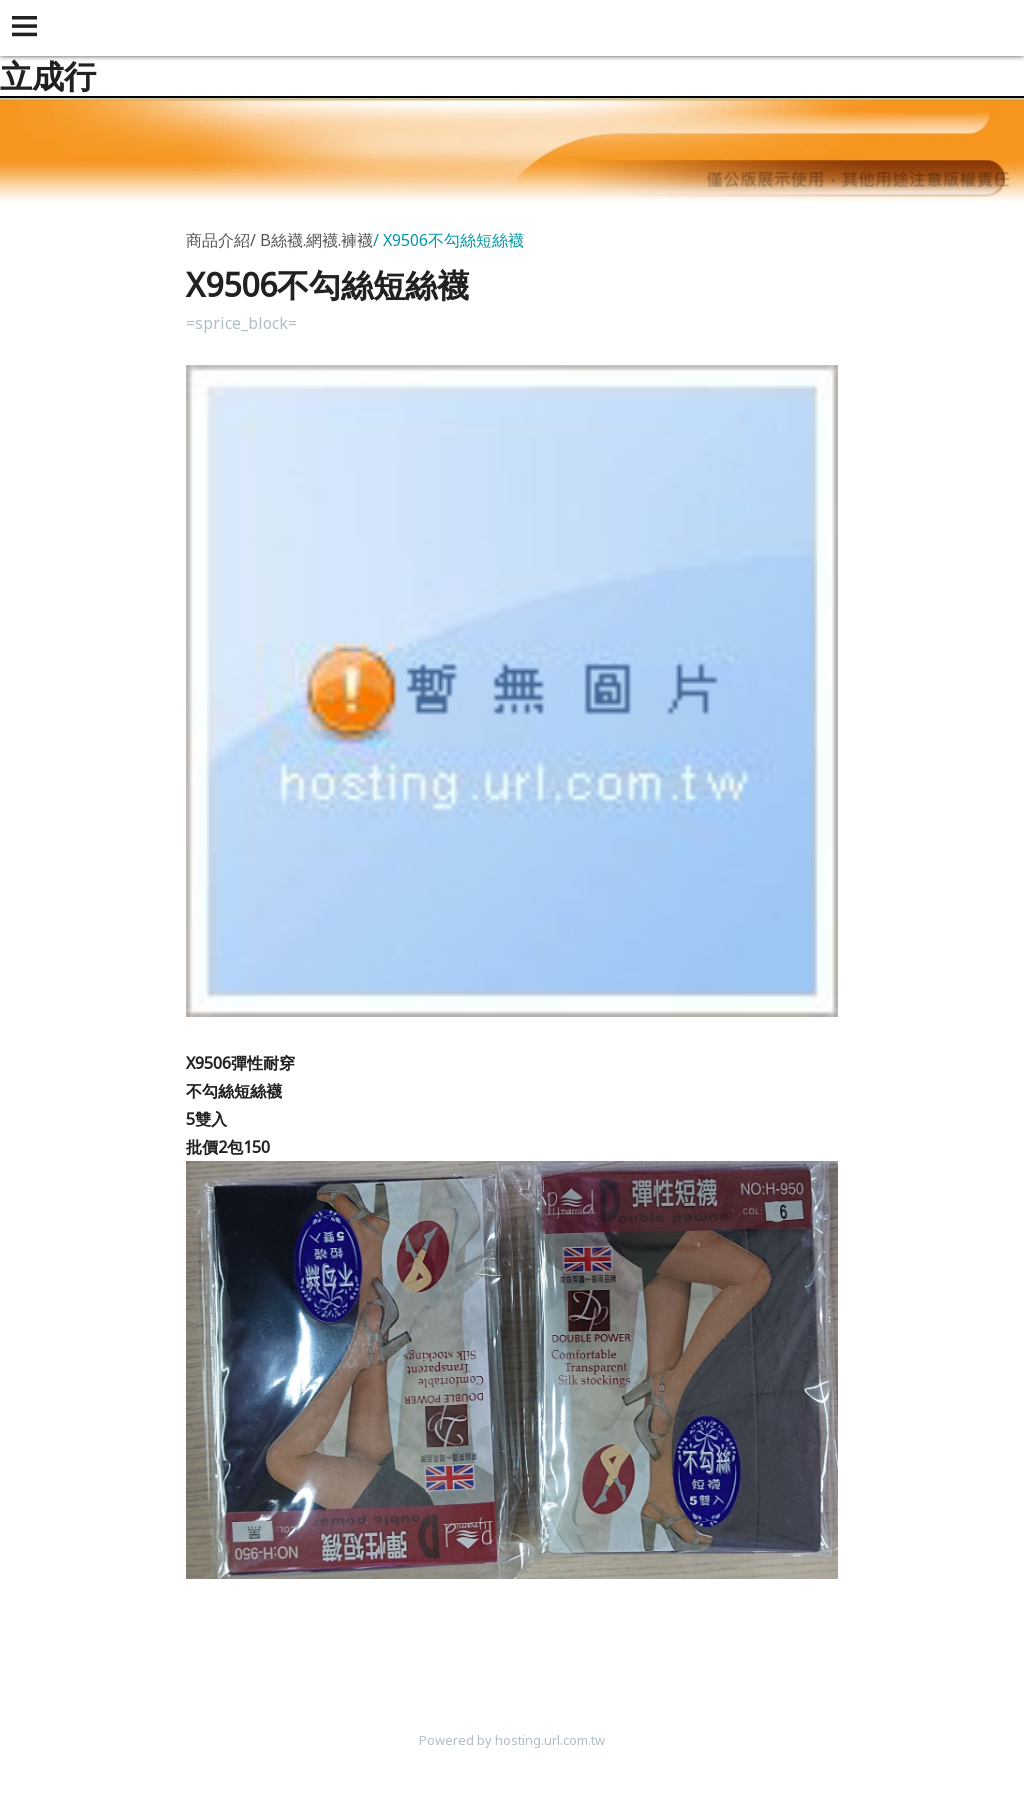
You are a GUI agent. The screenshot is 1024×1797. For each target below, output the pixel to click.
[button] (28, 28)
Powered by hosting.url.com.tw (512, 1740)
